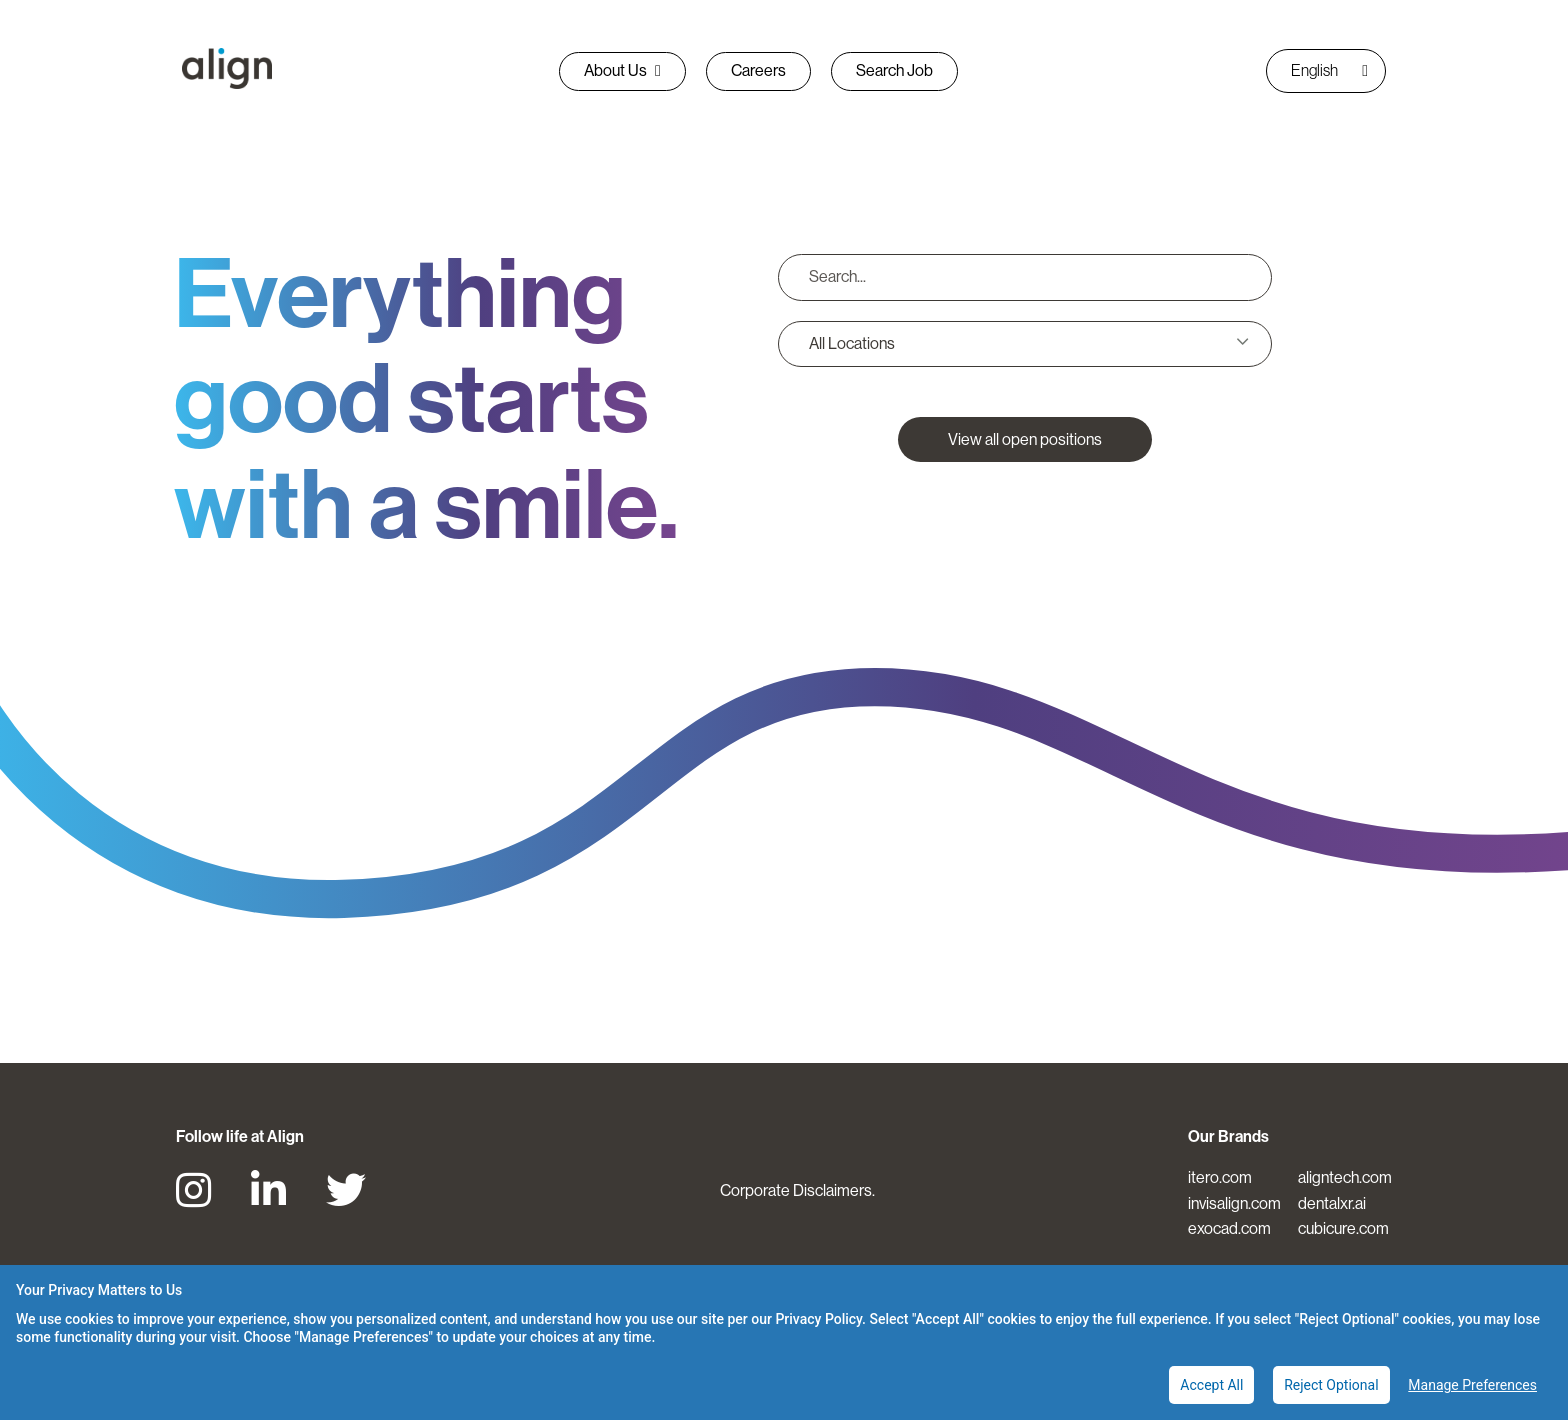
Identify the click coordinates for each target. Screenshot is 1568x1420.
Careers (758, 70)
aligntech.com (1345, 1177)
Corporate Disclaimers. (797, 1190)
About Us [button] (622, 70)
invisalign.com (1234, 1203)
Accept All (1211, 1385)
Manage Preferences (1472, 1385)
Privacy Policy (818, 1319)
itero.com (1220, 1177)
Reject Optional (1331, 1385)
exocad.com (1229, 1228)
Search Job (894, 70)
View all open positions (1025, 439)
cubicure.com (1343, 1228)
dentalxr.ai (1332, 1203)
